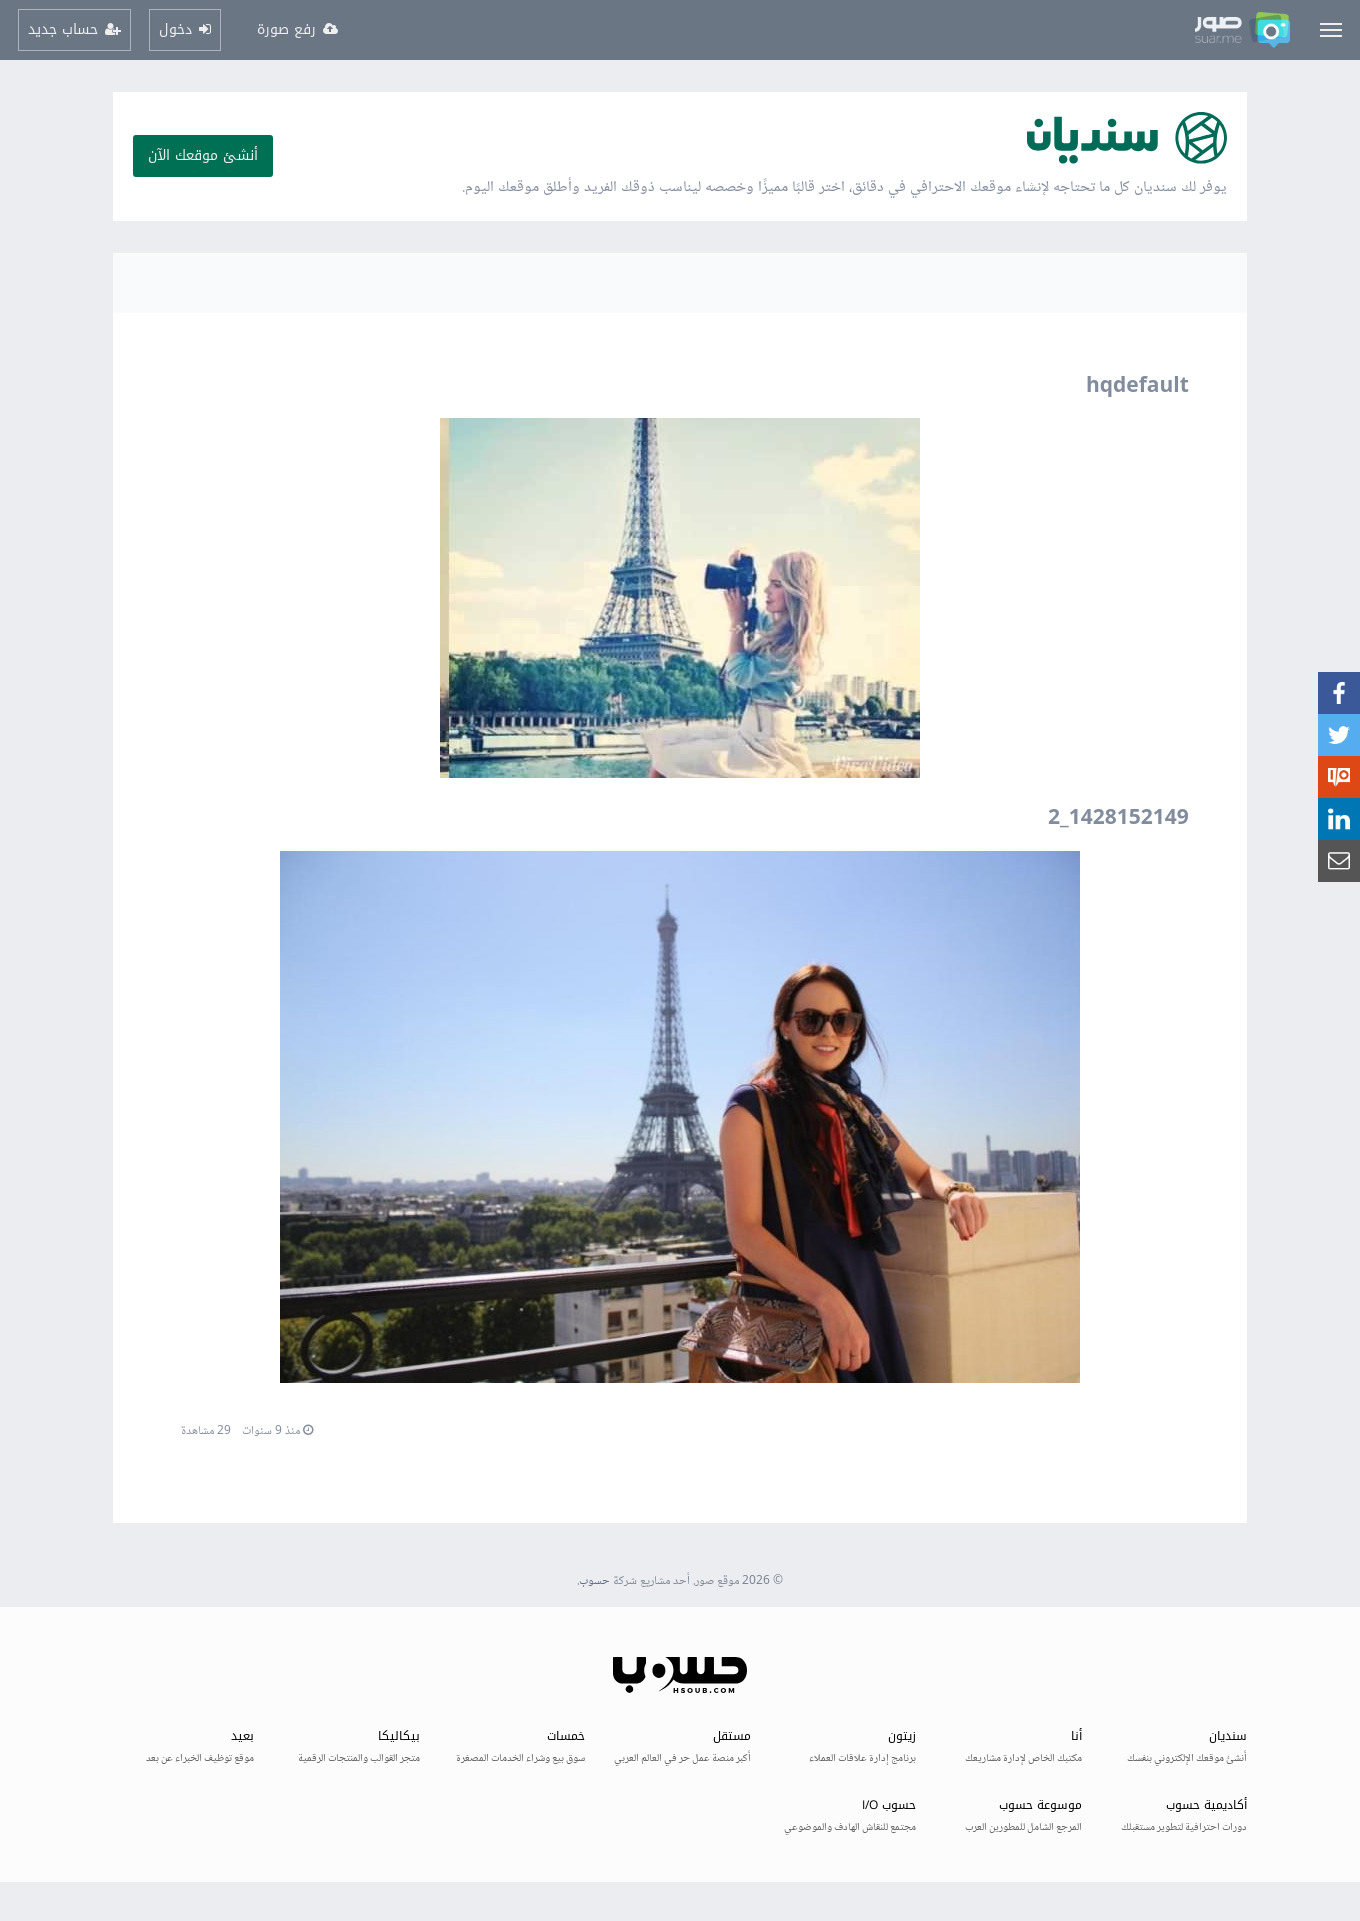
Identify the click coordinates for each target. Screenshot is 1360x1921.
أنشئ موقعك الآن (203, 155)
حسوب (594, 1581)
